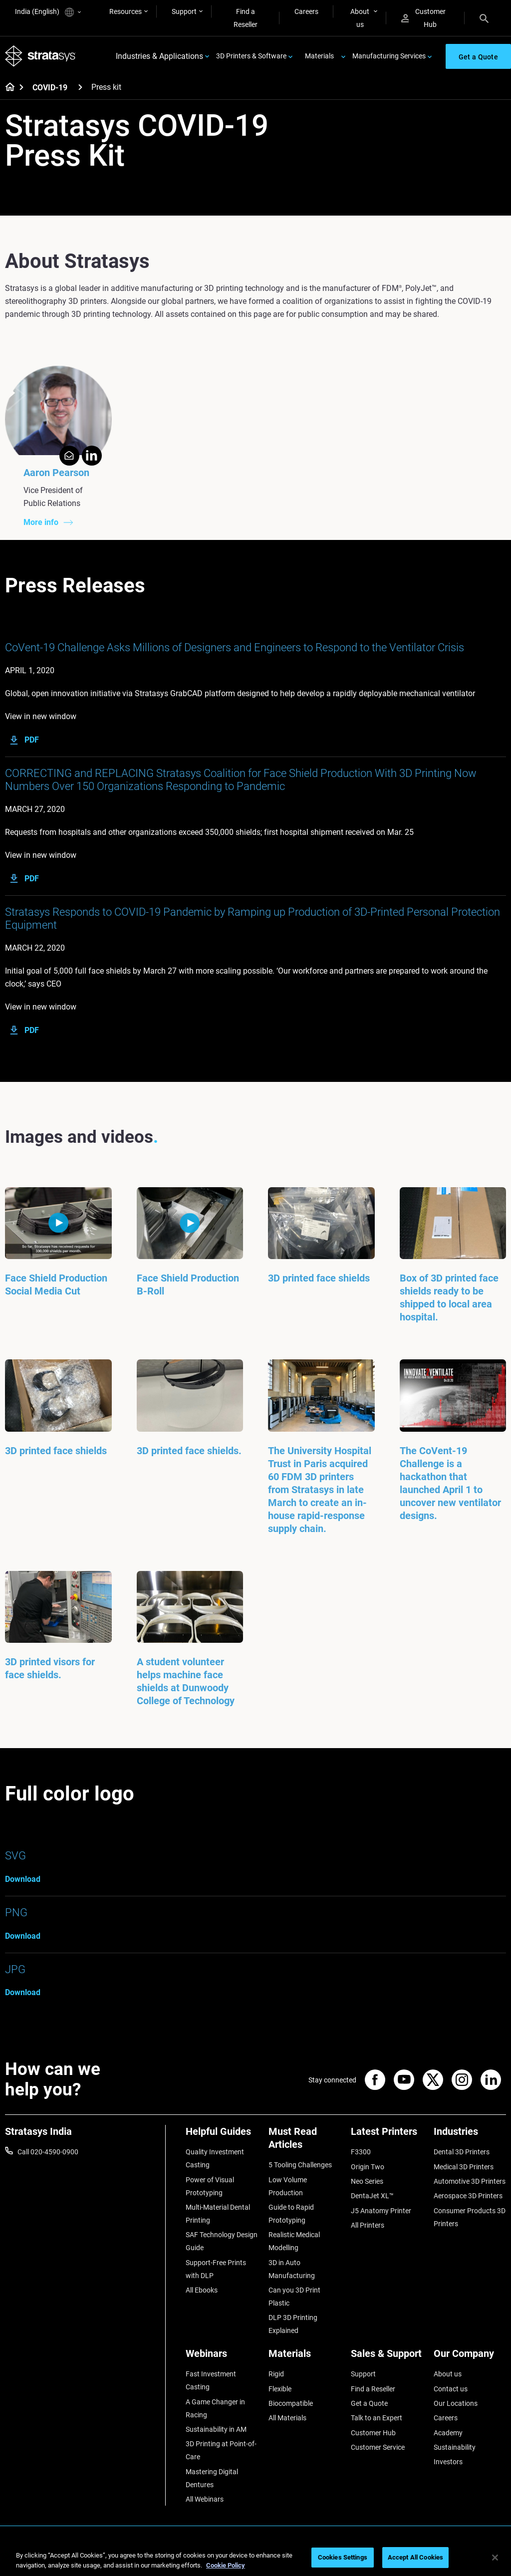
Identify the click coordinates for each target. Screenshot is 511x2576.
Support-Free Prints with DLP (216, 2269)
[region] (255, 2558)
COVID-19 (49, 87)
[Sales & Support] (387, 2357)
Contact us (451, 2389)
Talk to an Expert (376, 2418)
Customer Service (378, 2447)
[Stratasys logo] (40, 56)
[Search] (484, 17)
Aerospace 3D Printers (468, 2196)
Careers (306, 11)
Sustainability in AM (216, 2429)
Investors (448, 2462)
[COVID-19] (80, 87)
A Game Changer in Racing (215, 2408)
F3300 (361, 2152)
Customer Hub (423, 17)
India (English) (48, 12)
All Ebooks (202, 2290)
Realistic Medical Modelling (294, 2241)
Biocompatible (290, 2403)
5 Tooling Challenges (300, 2165)
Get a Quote (369, 2403)
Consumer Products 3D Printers (470, 2217)
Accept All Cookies (415, 2557)
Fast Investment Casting (211, 2380)
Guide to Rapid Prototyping (291, 2213)
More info (40, 522)
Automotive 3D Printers (470, 2181)
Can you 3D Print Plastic (294, 2296)
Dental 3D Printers (462, 2152)
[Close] (495, 2558)
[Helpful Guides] (222, 2135)
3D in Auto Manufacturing (291, 2269)
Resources (125, 11)
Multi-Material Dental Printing (218, 2213)
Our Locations (456, 2403)
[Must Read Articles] (304, 2141)
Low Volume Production (287, 2186)
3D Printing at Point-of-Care (221, 2450)
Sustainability (455, 2447)
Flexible (279, 2389)
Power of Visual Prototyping (210, 2186)
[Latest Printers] (387, 2135)
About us (359, 17)
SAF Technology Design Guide (221, 2241)
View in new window (40, 716)
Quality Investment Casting (215, 2158)
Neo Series (367, 2181)
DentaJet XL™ (372, 2196)
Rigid (276, 2374)
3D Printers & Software (251, 56)
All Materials (287, 2418)
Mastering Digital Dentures (212, 2478)
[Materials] (304, 2357)
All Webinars (205, 2499)
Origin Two (367, 2167)
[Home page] (6, 87)
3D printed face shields (319, 1278)
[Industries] (470, 2135)
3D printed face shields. (189, 1451)
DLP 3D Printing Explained (292, 2324)
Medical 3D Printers (464, 2167)
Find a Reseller (245, 17)
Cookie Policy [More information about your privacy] (225, 2565)
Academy (448, 2433)
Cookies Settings (342, 2557)
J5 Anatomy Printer (381, 2211)
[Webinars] (222, 2357)
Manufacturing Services (389, 56)
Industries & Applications (159, 56)
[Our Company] (470, 2357)
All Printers (367, 2225)
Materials (319, 56)
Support (184, 11)
